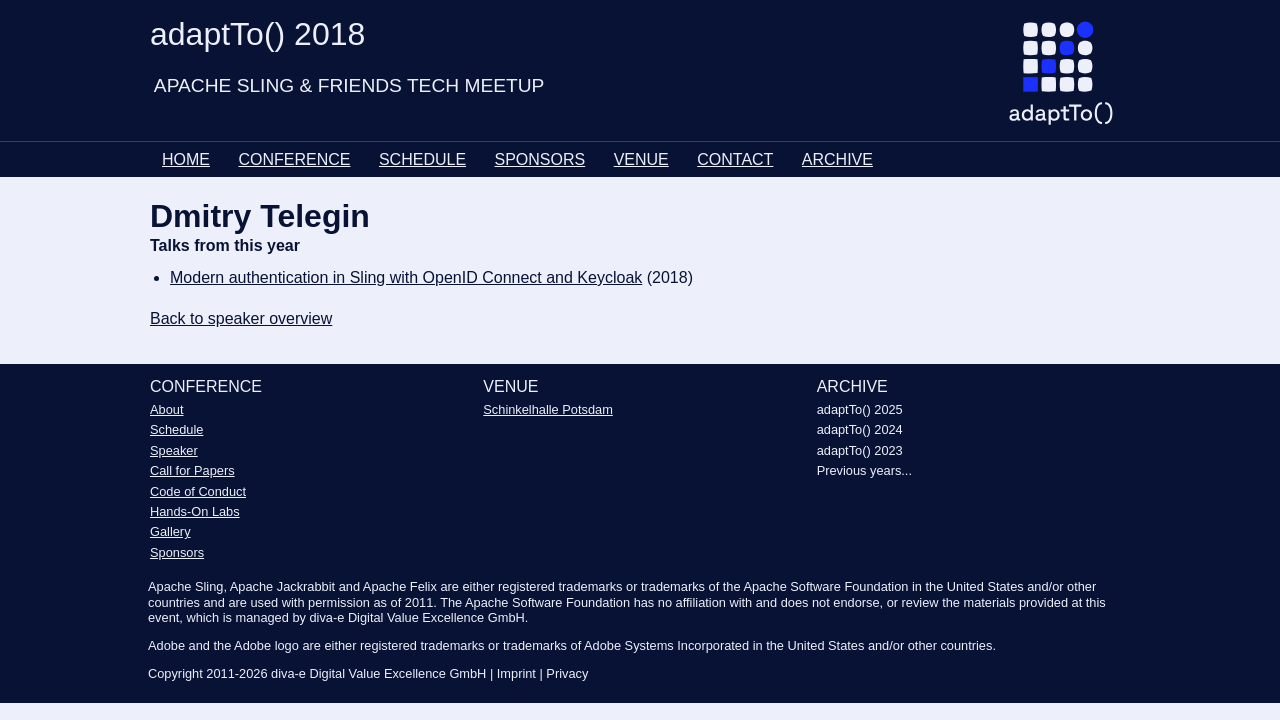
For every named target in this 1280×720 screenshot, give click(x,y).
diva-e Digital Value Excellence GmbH (378, 673)
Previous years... (864, 470)
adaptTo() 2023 (860, 450)
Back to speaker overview (241, 318)
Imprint (516, 673)
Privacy (567, 673)
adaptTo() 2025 (860, 409)
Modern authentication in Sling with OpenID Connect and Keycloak (406, 277)
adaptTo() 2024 (860, 429)
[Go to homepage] (1068, 81)
